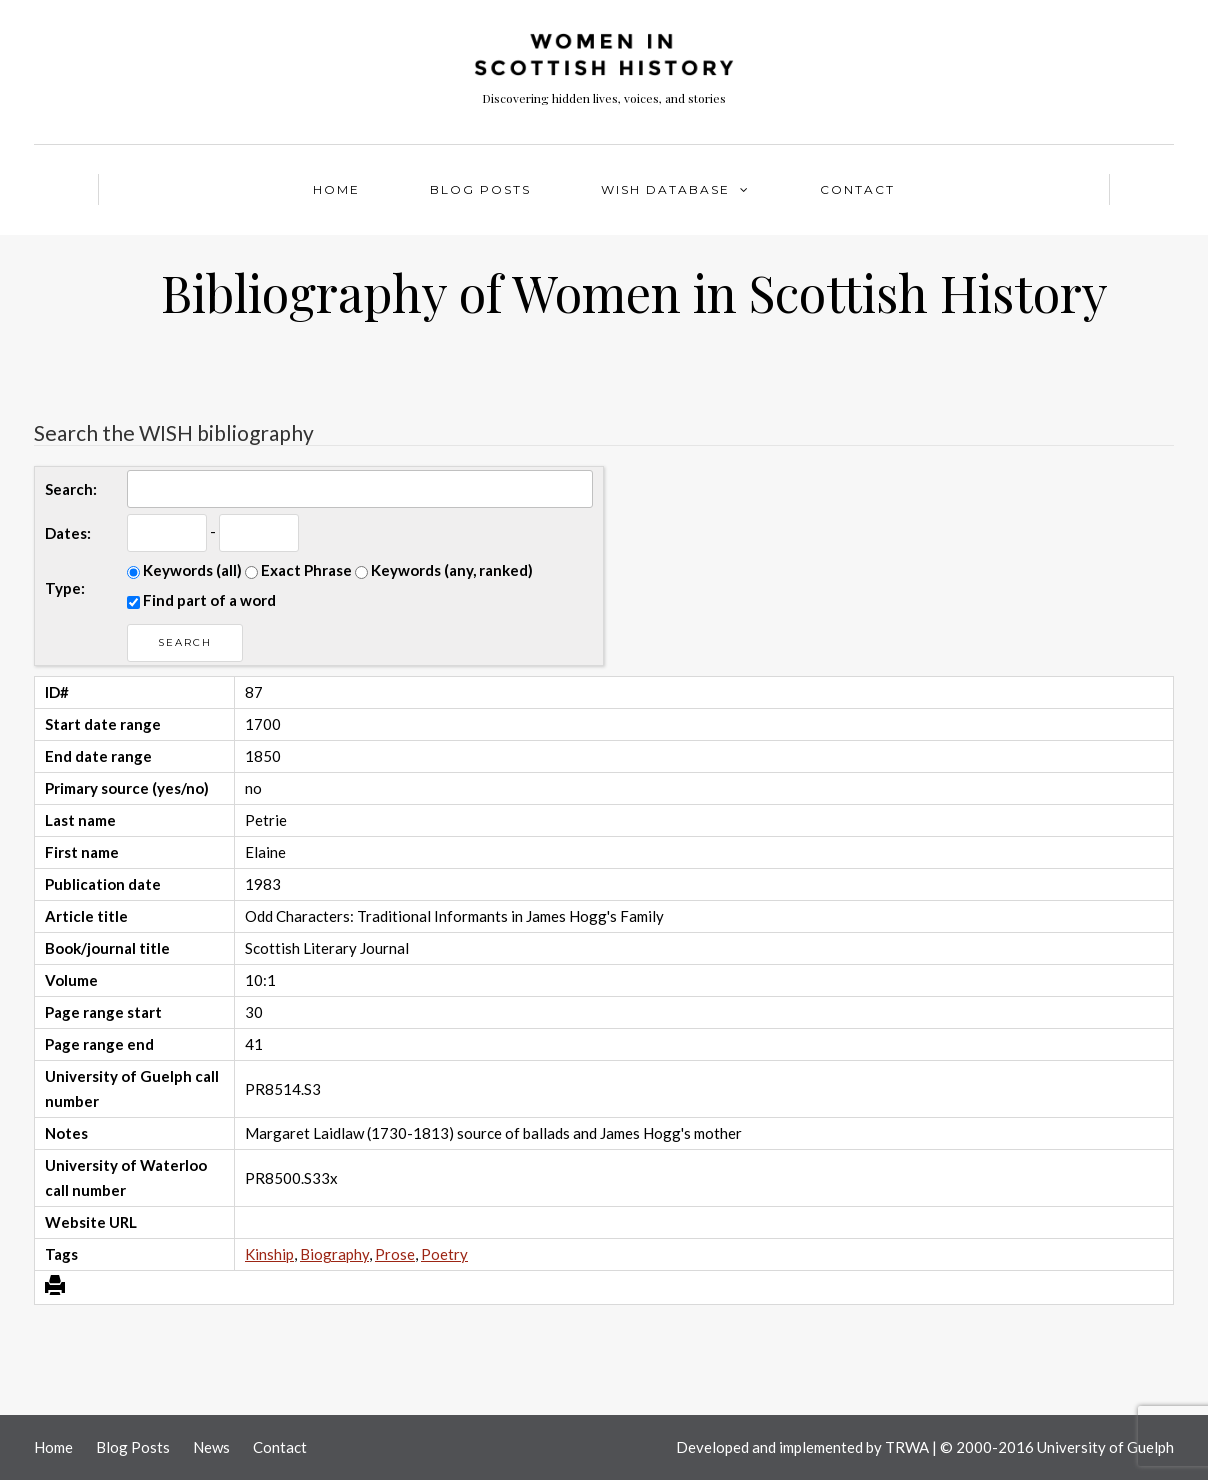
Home (336, 189)
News (211, 1447)
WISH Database (665, 189)
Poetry (444, 1254)
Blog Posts (480, 189)
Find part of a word (201, 600)
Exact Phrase (298, 570)
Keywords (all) (184, 570)
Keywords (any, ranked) (444, 570)
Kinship (269, 1254)
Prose (395, 1254)
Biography (334, 1254)
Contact (857, 189)
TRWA (907, 1447)
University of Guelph (1105, 1447)
